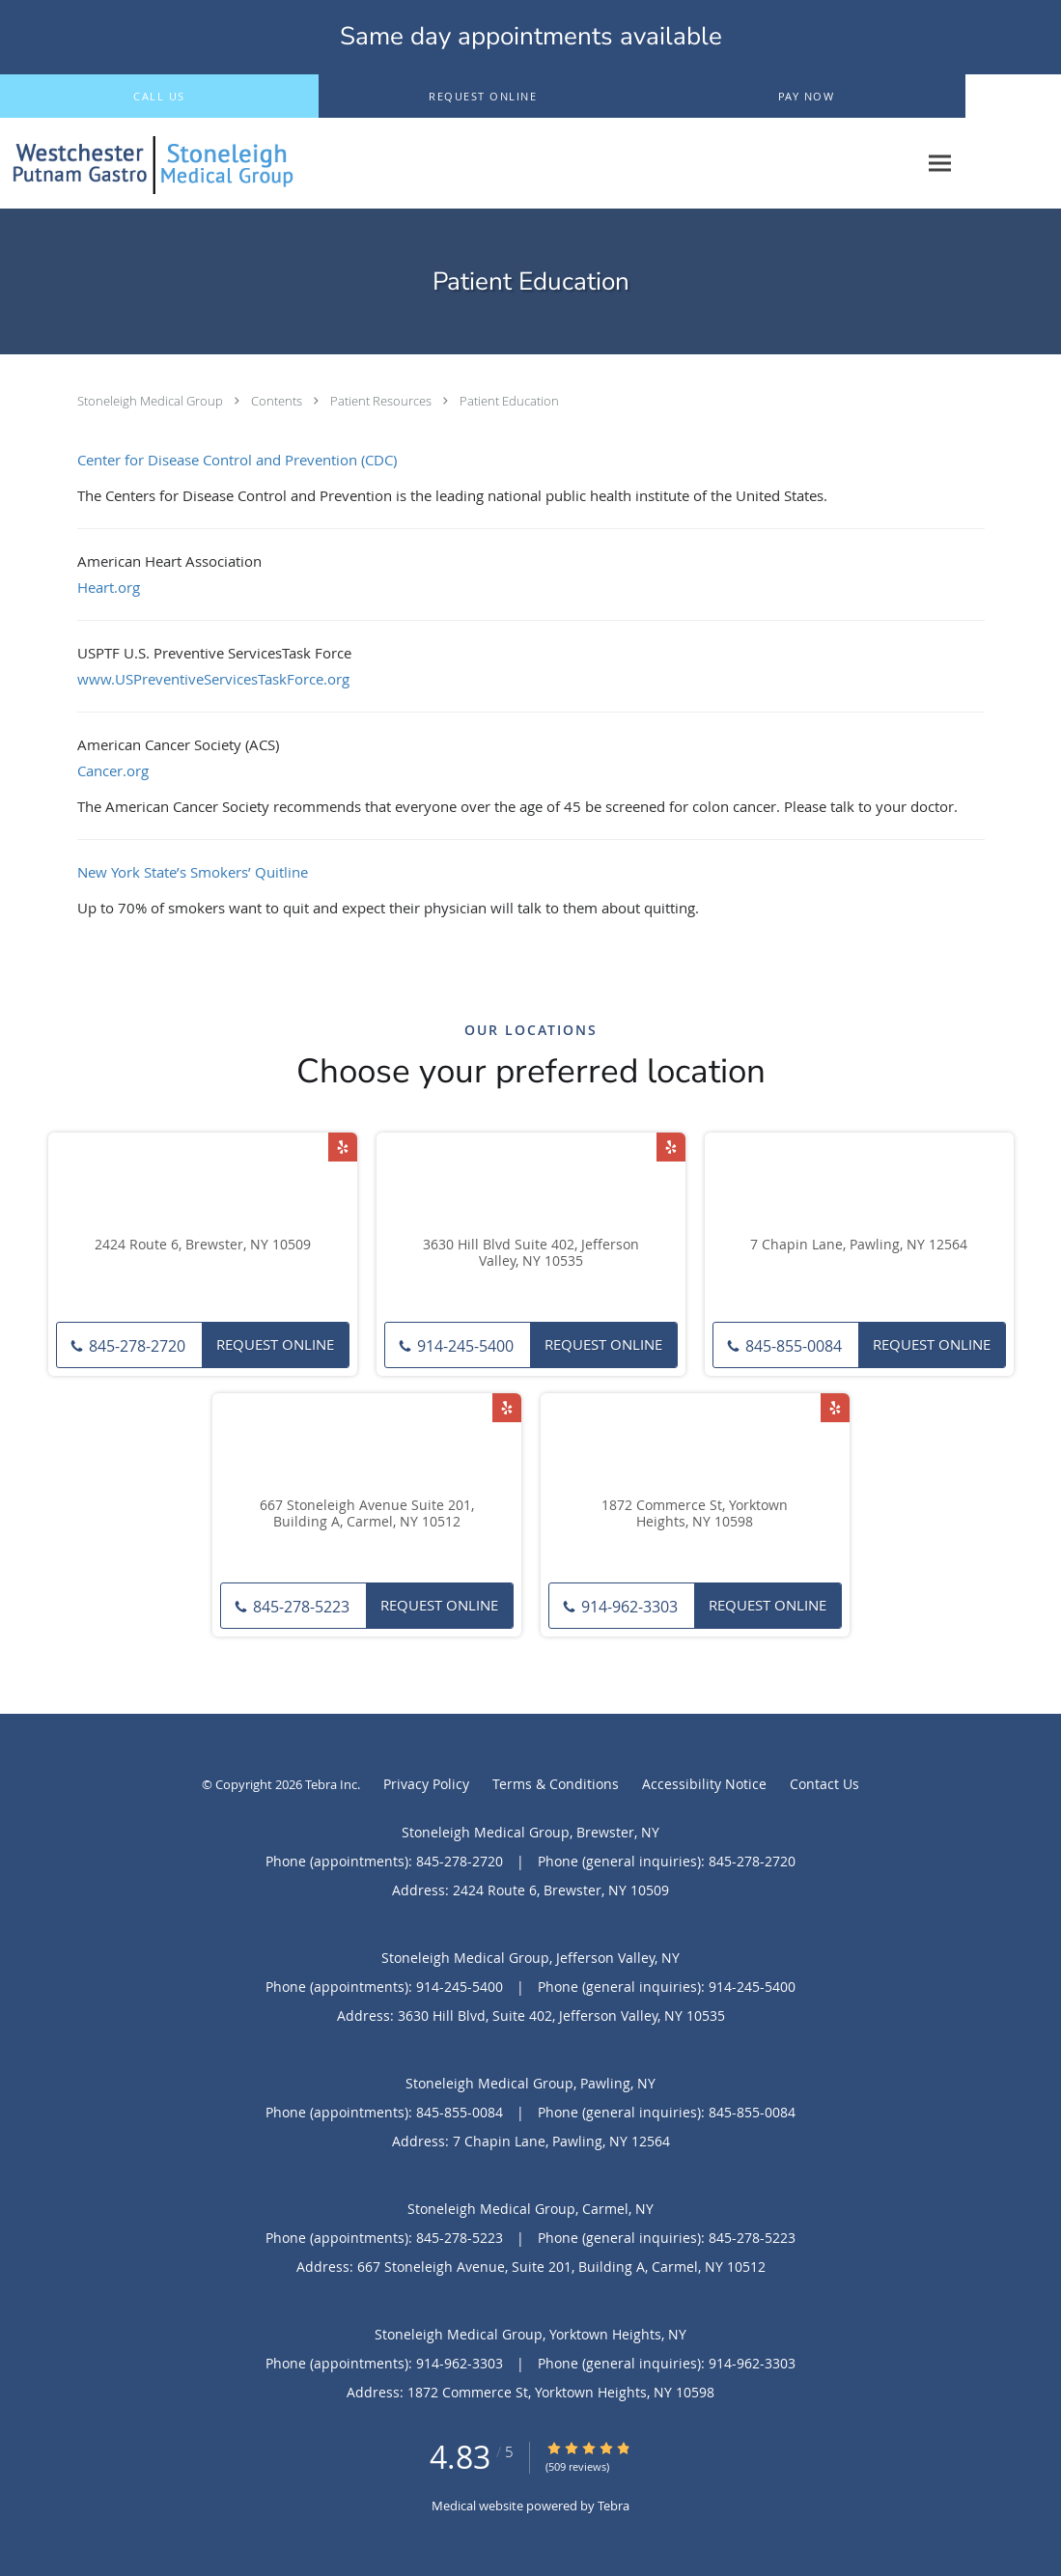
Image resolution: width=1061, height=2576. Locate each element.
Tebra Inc (331, 1784)
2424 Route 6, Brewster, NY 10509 (203, 1245)
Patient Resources (382, 400)
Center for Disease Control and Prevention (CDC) (237, 459)
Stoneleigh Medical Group (151, 400)
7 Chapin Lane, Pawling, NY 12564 (858, 1245)
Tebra (613, 2505)
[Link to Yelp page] (342, 1147)
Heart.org (108, 587)
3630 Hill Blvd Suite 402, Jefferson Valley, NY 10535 (531, 1253)
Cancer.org (113, 770)
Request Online (275, 1344)
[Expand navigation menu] (940, 164)
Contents (278, 400)
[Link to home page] (183, 164)
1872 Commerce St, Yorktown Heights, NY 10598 (694, 1514)
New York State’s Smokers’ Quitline (192, 872)
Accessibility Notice (704, 1784)
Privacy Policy (426, 1784)
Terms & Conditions (555, 1784)
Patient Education (509, 400)
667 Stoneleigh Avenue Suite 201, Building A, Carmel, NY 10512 (367, 1514)
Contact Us (824, 1784)
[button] (483, 96)
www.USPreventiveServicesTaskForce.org (213, 678)
